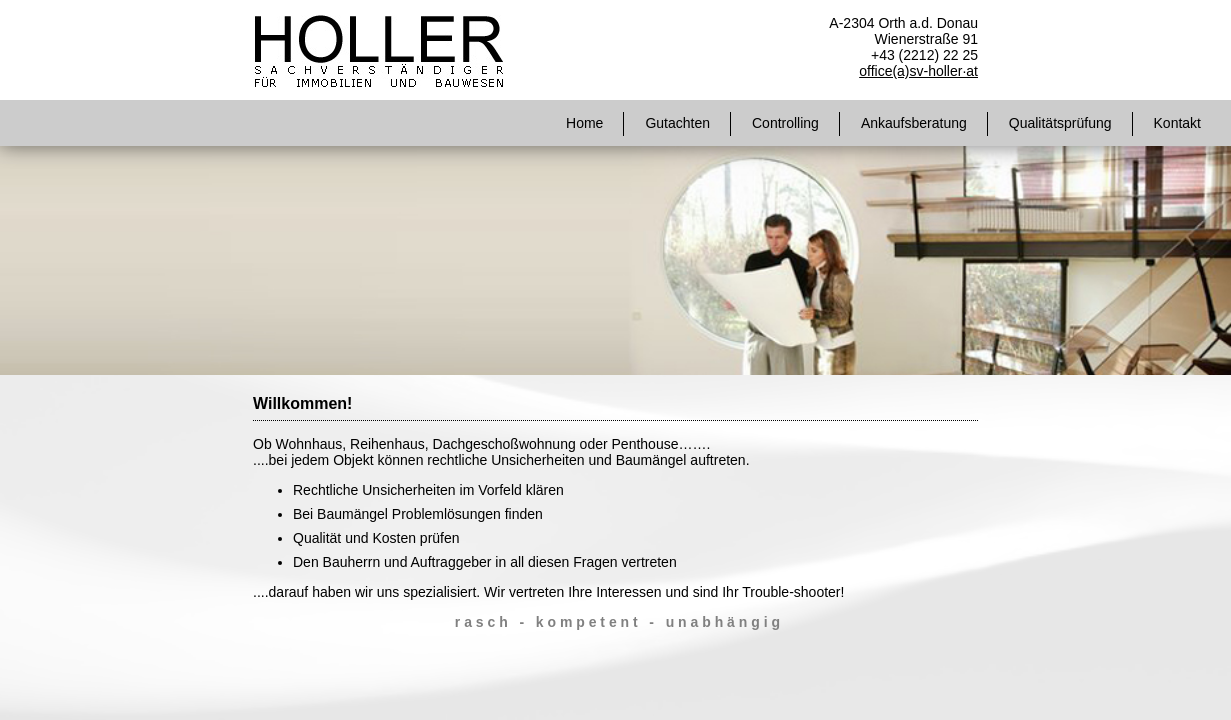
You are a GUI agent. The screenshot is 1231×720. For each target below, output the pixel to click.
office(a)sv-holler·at (918, 71)
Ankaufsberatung (914, 123)
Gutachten (677, 123)
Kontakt (1177, 123)
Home (584, 123)
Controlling (785, 123)
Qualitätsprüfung (1060, 123)
